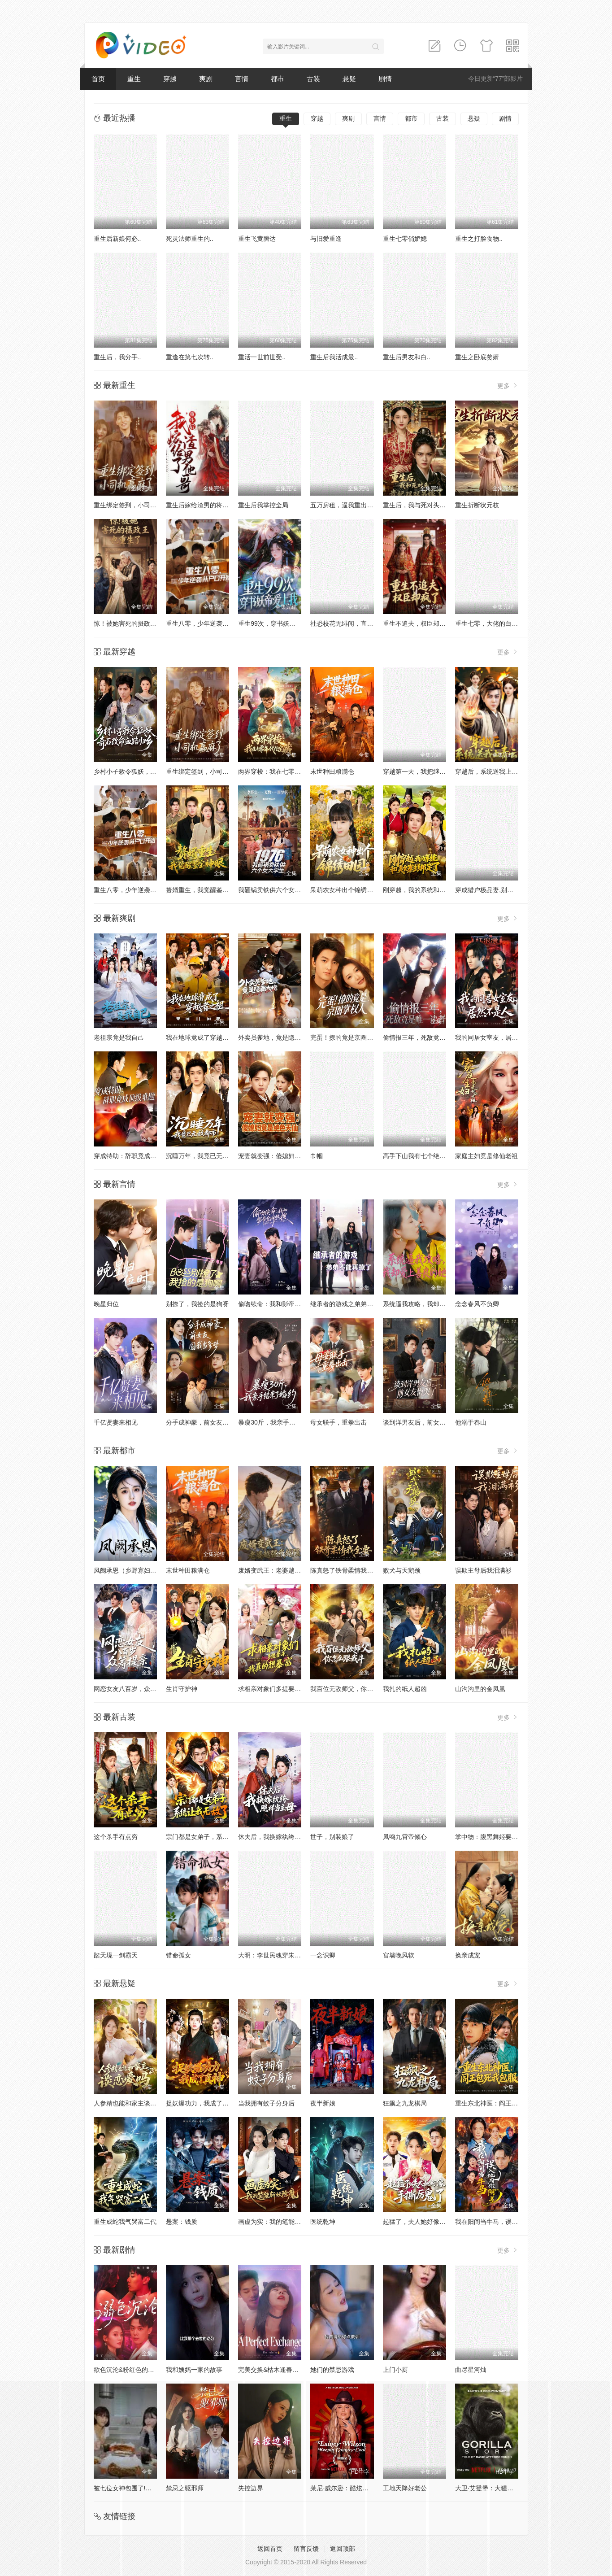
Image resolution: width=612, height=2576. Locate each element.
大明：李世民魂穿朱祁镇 (272, 1955)
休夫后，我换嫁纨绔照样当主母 (282, 1836)
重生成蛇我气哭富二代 (125, 2221)
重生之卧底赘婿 (477, 357)
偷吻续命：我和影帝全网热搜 (279, 1304)
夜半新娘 (322, 2103)
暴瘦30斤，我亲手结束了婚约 (279, 1422)
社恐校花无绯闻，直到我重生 (351, 623)
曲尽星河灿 (470, 2369)
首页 (98, 79)
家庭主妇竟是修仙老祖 (486, 1155)
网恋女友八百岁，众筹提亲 (131, 1688)
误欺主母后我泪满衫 (483, 1570)
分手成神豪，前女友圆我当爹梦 (210, 1422)
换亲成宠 (467, 1955)
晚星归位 (106, 1304)
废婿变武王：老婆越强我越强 (279, 1570)
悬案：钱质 (181, 2221)
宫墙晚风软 (398, 1955)
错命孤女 (178, 1955)
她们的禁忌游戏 (332, 2369)
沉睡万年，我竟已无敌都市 (203, 1155)
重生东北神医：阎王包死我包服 (499, 2103)
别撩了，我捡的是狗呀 (197, 1304)
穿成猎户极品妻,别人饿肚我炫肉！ (503, 890)
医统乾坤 (322, 2221)
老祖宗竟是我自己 (119, 1037)
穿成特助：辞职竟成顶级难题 (134, 1155)
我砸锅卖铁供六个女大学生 (275, 890)
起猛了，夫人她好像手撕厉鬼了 (427, 2221)
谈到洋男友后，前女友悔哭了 (423, 1422)
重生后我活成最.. (334, 357)
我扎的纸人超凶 (405, 1688)
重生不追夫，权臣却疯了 (417, 623)
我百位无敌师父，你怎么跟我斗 (354, 1688)
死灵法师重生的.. (189, 238)
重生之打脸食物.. (479, 238)
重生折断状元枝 (477, 505)
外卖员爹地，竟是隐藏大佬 (275, 1037)
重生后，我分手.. (117, 357)
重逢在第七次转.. (189, 357)
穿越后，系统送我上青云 (489, 771)
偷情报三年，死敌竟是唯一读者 (427, 1037)
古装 (313, 79)
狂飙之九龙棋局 (405, 2103)
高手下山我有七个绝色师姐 (420, 1155)
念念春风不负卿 (477, 1304)
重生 (134, 79)
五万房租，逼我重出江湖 (344, 505)
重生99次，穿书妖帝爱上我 (276, 623)
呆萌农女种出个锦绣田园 (344, 890)
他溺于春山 (470, 1422)
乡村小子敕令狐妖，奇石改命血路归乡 (147, 771)
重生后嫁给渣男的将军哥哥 (203, 505)
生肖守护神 (181, 1688)
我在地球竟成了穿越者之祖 (203, 1037)
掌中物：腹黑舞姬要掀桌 (489, 1836)
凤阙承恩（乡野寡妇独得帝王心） (141, 1570)
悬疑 (349, 79)
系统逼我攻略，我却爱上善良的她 (430, 1304)
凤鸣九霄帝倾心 (405, 1836)
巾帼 (316, 1155)
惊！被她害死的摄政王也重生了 (138, 623)
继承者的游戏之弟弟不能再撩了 (354, 1304)
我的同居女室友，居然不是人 (496, 1037)
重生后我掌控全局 (263, 505)
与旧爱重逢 (326, 238)
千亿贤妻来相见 (116, 1422)
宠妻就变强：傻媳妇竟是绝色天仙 (285, 1155)
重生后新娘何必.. (117, 238)
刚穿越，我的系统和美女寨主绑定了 (433, 890)
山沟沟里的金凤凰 (480, 1688)
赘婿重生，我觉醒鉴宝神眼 (203, 890)
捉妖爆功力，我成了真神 (200, 2103)
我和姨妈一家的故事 (194, 2369)
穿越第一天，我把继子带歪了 (423, 771)
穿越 (170, 79)
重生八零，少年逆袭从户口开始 (210, 623)
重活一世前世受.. (262, 357)
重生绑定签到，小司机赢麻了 (134, 505)
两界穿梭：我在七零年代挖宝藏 (282, 771)
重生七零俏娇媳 (405, 238)
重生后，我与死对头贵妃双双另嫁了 (433, 505)
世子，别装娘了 (332, 1836)
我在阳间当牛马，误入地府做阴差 (502, 2221)
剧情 (385, 79)
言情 (241, 79)
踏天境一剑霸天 (116, 1955)
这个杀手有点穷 (116, 1836)
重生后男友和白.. (406, 357)
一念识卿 (322, 1955)
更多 (508, 385)
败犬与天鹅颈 (402, 1570)
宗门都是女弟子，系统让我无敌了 (213, 1836)
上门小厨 (395, 2369)
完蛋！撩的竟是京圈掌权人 (348, 1037)
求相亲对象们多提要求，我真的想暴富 (291, 1688)
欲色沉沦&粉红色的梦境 (127, 2369)
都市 (277, 79)
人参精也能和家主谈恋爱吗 (131, 2103)
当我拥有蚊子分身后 (266, 2103)
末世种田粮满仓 (332, 771)
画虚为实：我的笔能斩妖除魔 (279, 2221)
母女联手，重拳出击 (338, 1422)
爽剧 (206, 79)
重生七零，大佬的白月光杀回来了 (502, 623)
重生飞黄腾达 (257, 238)
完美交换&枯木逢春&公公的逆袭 (283, 2369)
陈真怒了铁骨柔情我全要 (344, 1570)
